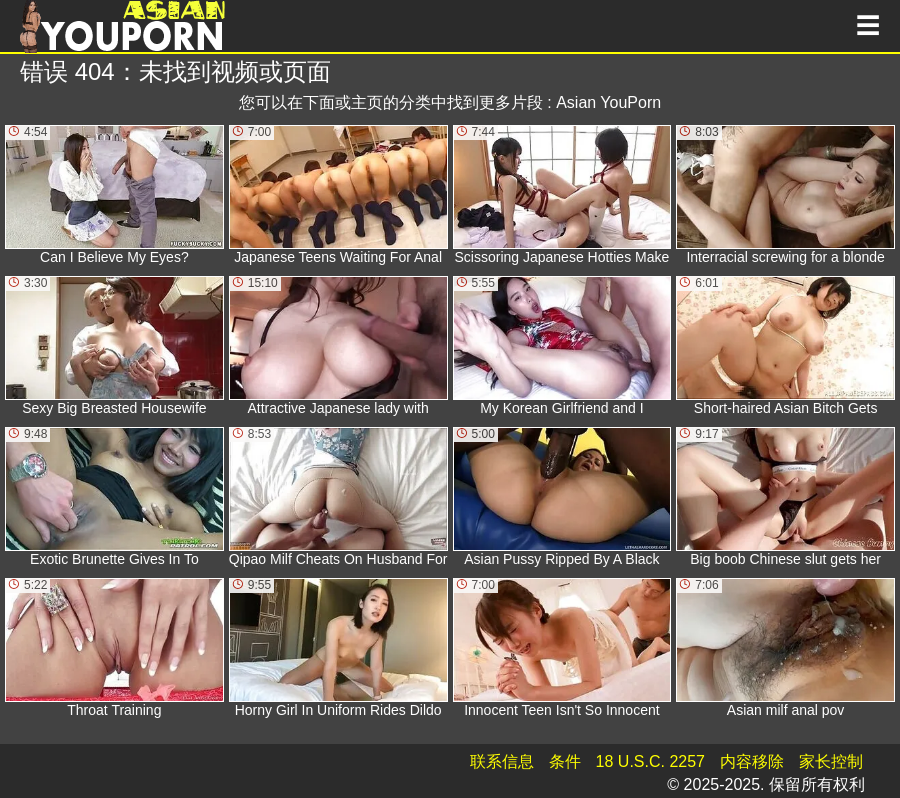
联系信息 (502, 761)
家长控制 (831, 761)
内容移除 (752, 761)
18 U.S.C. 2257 (650, 761)
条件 (565, 761)
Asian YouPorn (608, 102)
